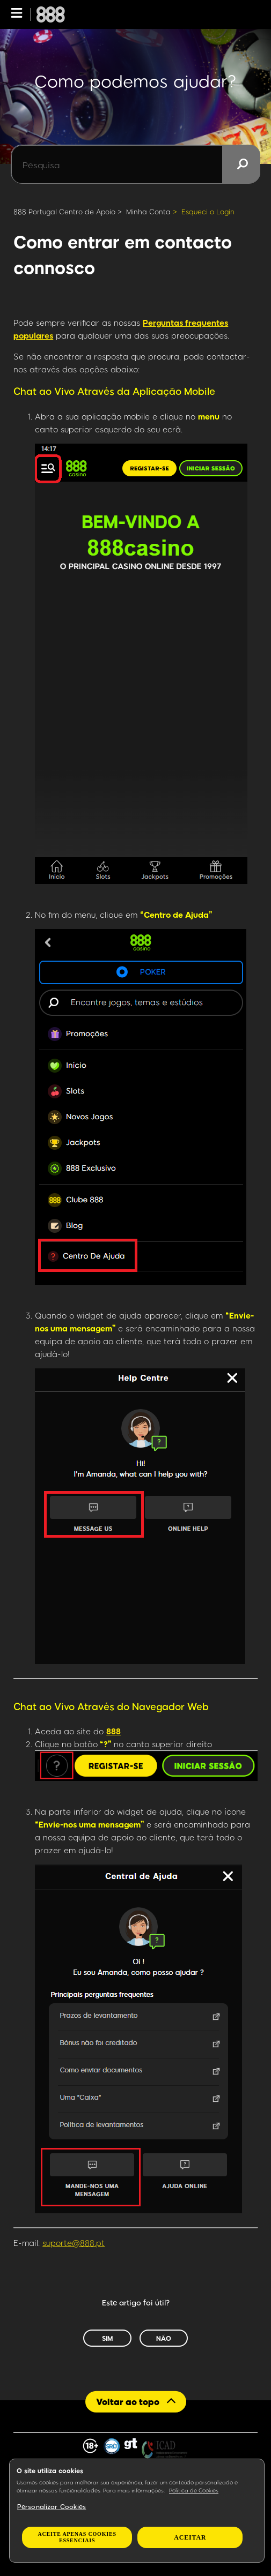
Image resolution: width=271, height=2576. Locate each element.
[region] (137, 2511)
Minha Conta (148, 211)
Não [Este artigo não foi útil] (163, 2338)
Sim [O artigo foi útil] (107, 2338)
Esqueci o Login (208, 211)
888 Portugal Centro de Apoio (64, 211)
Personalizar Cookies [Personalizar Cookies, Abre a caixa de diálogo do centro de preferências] (51, 2506)
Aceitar (190, 2537)
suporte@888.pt (73, 2243)
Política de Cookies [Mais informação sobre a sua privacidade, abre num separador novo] (193, 2490)
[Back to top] (135, 2401)
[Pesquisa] (135, 164)
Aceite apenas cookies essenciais (77, 2537)
